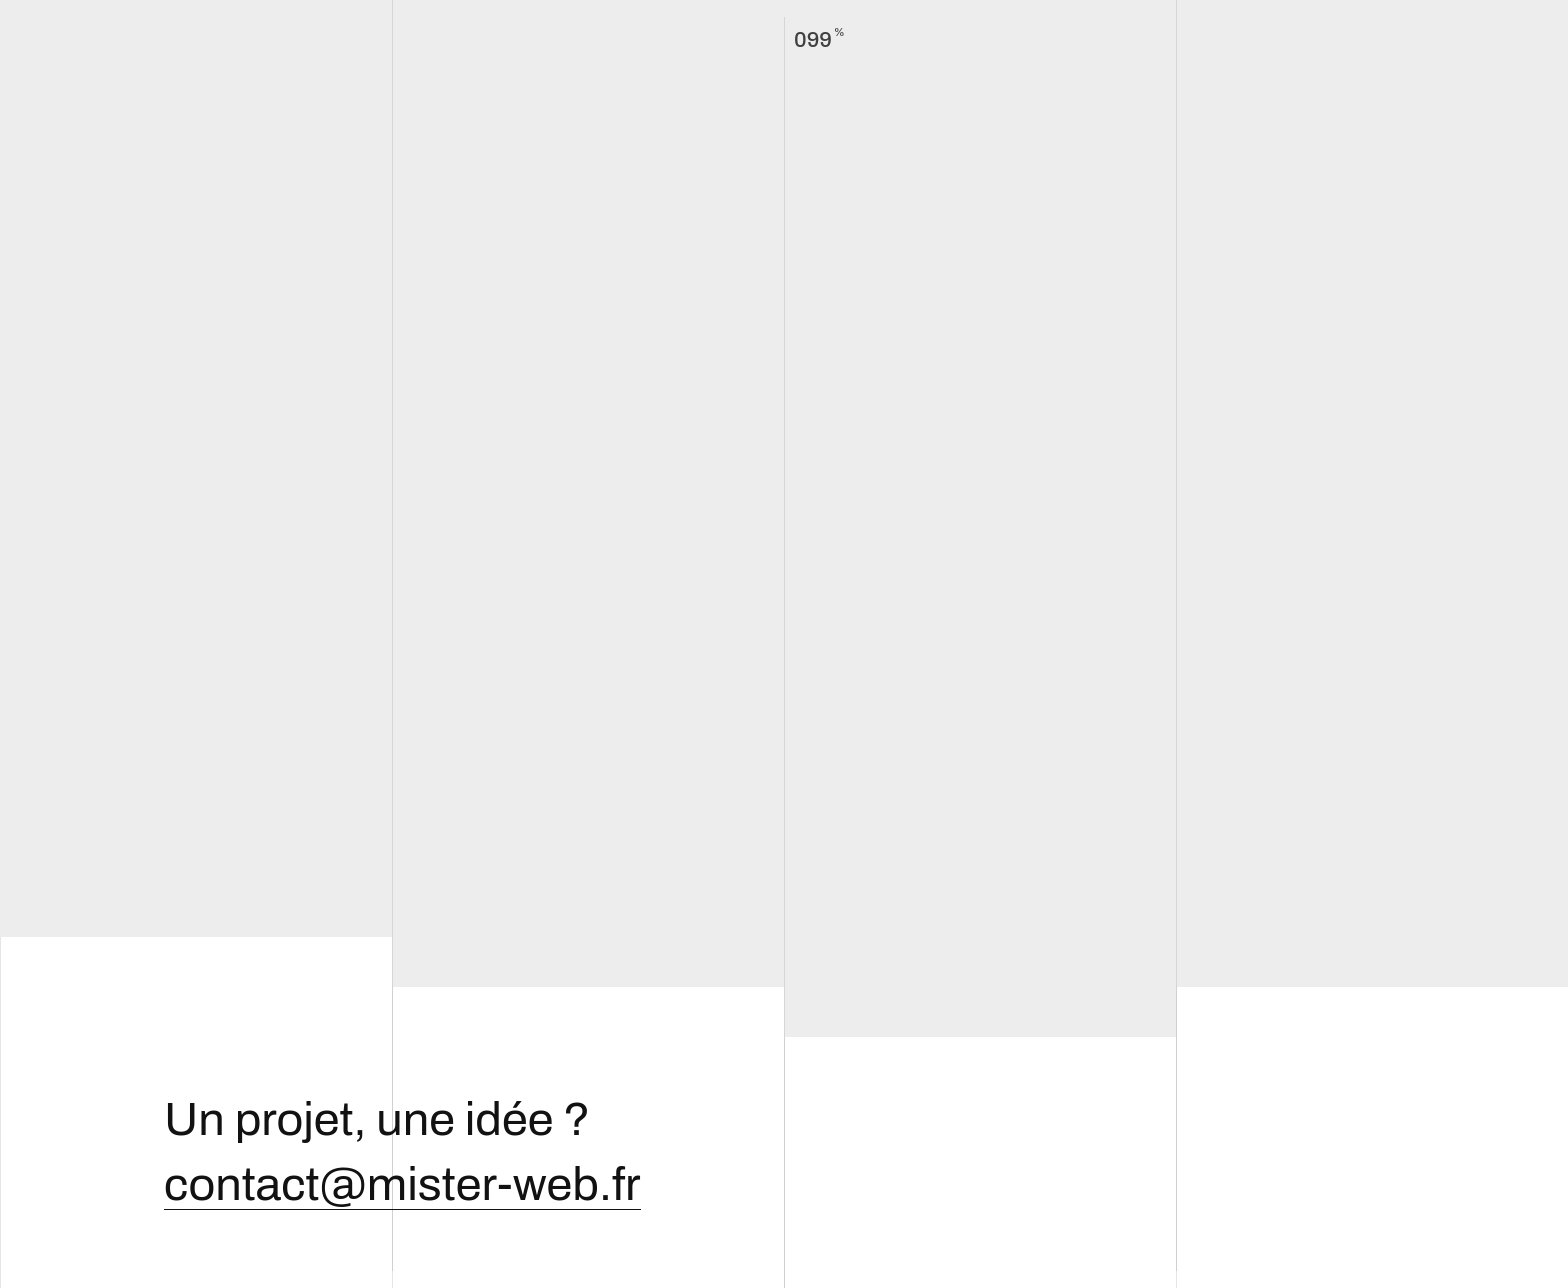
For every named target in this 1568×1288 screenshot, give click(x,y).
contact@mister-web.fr (402, 1184)
